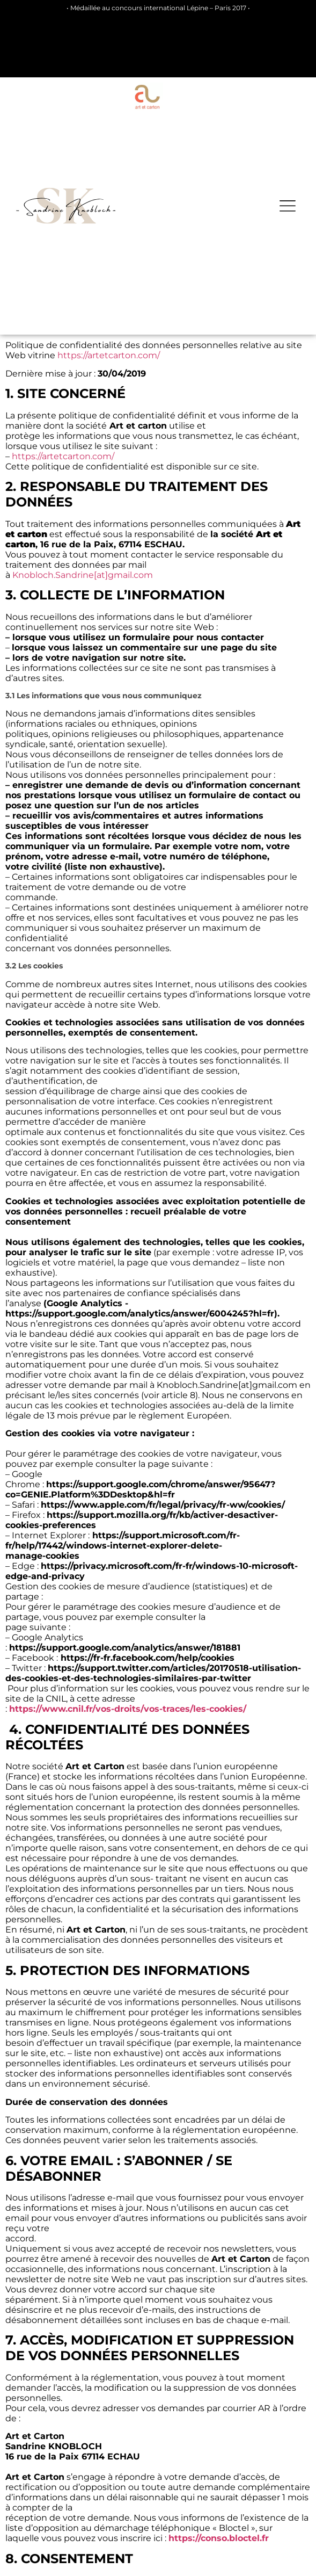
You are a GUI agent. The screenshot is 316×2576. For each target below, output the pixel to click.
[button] (288, 206)
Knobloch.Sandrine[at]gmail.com (82, 575)
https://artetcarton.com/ (108, 355)
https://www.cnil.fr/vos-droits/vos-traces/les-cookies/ (127, 1709)
